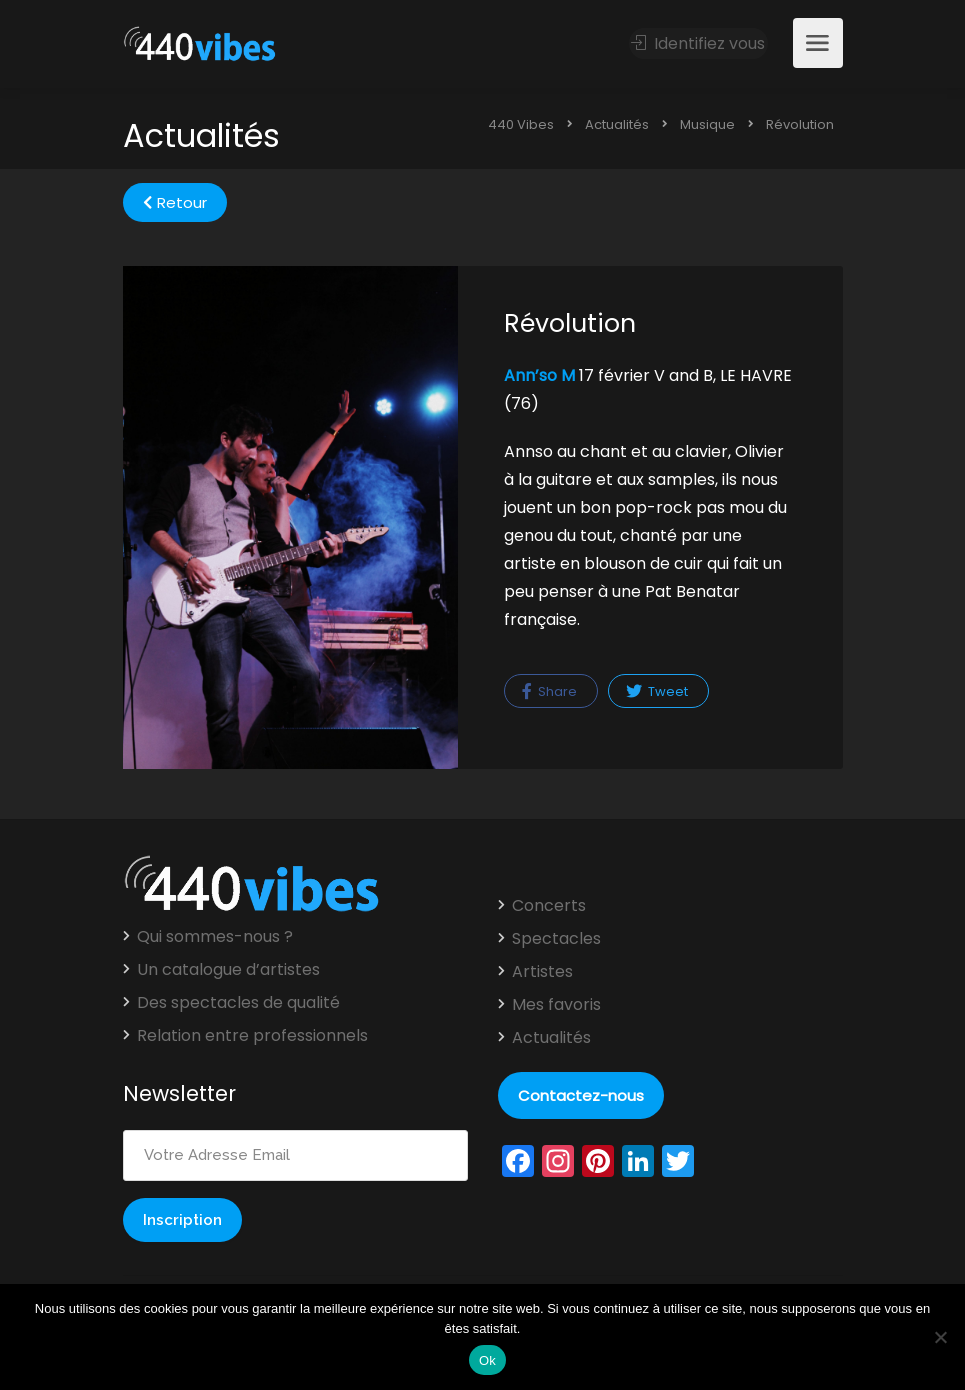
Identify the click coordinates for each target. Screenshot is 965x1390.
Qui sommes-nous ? (215, 937)
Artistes (542, 972)
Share (549, 691)
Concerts (549, 906)
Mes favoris (556, 1005)
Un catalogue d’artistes (228, 970)
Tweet (657, 691)
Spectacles (556, 939)
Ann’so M (539, 375)
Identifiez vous (699, 43)
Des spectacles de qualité (238, 1003)
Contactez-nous (581, 1095)
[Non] (940, 1337)
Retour (175, 202)
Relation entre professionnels (252, 1036)
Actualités (551, 1038)
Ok (487, 1360)
